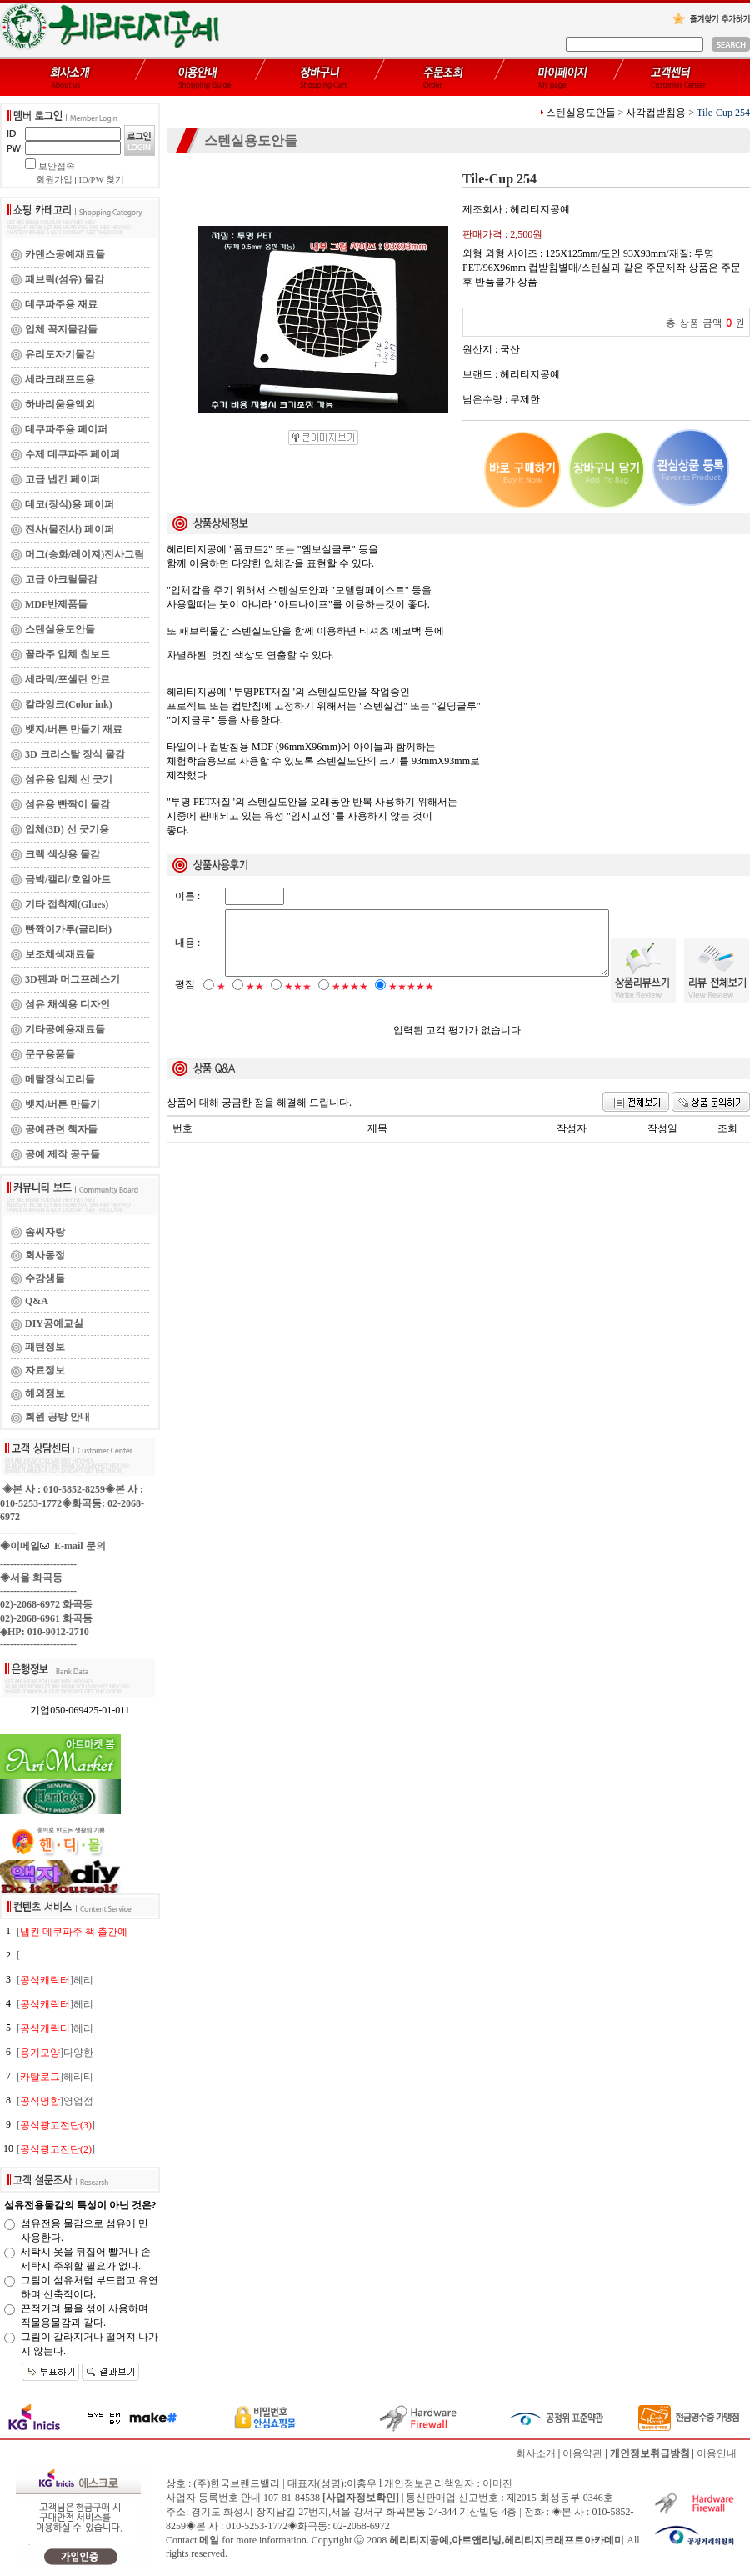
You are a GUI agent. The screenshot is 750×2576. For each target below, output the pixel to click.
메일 (209, 2540)
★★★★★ (411, 1001)
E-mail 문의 (73, 1546)
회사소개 (536, 2453)
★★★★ (350, 1001)
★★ (255, 1001)
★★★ (298, 1001)
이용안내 (717, 2453)
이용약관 (582, 2453)
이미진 (497, 2483)
